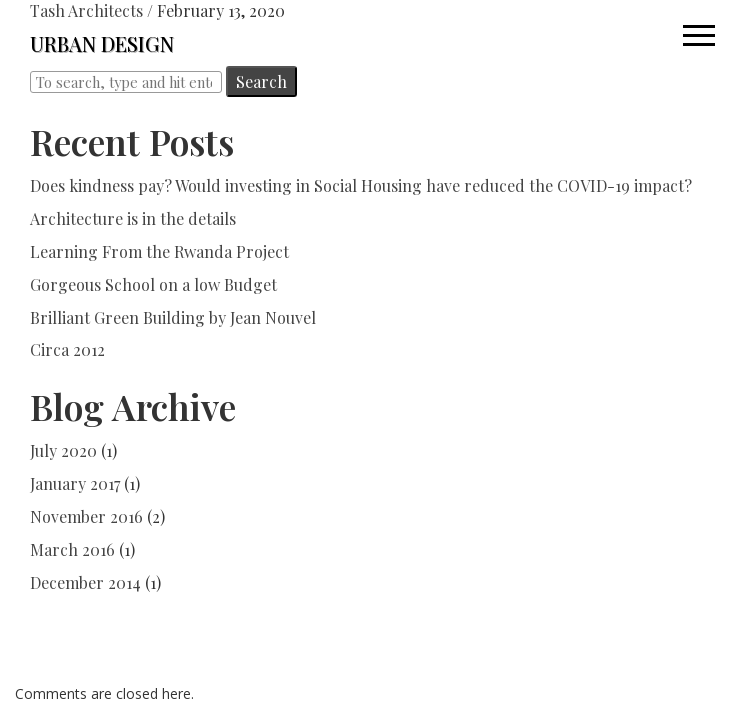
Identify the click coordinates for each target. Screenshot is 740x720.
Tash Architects (86, 10)
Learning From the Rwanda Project (159, 251)
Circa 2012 (67, 349)
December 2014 (85, 582)
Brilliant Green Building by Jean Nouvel (173, 317)
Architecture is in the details (133, 218)
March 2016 (72, 549)
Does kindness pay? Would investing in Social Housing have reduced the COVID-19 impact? (361, 185)
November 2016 (86, 516)
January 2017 (75, 483)
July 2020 (63, 450)
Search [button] (261, 81)
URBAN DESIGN (102, 43)
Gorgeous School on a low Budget (153, 284)
